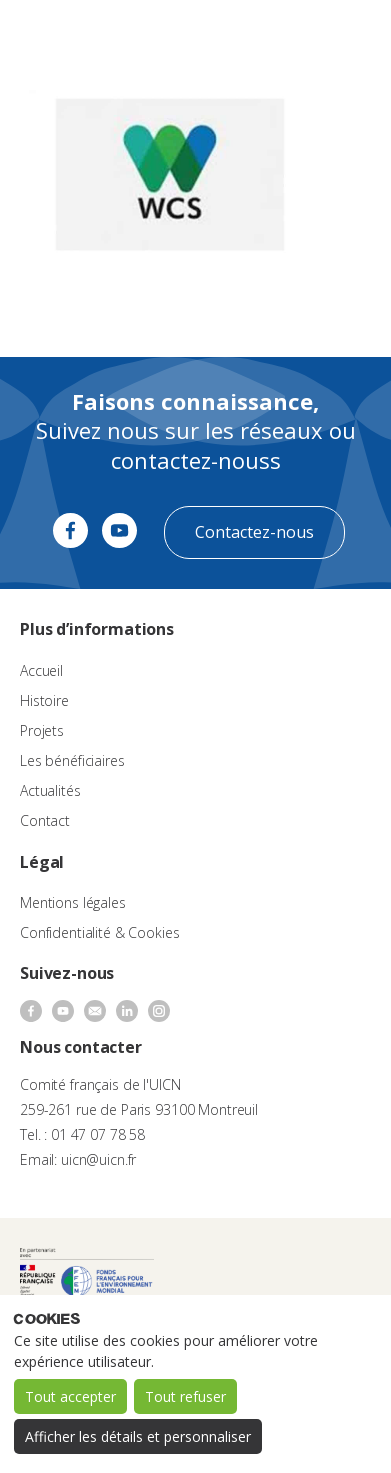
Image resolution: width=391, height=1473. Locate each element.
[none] (297, 36)
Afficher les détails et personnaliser (138, 1436)
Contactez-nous (254, 532)
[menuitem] (297, 36)
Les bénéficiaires (72, 760)
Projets (42, 730)
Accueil (41, 670)
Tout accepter (70, 1396)
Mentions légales (73, 902)
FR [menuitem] (287, 34)
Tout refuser (185, 1396)
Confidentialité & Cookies (100, 932)
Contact (45, 820)
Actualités (50, 790)
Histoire (44, 700)
